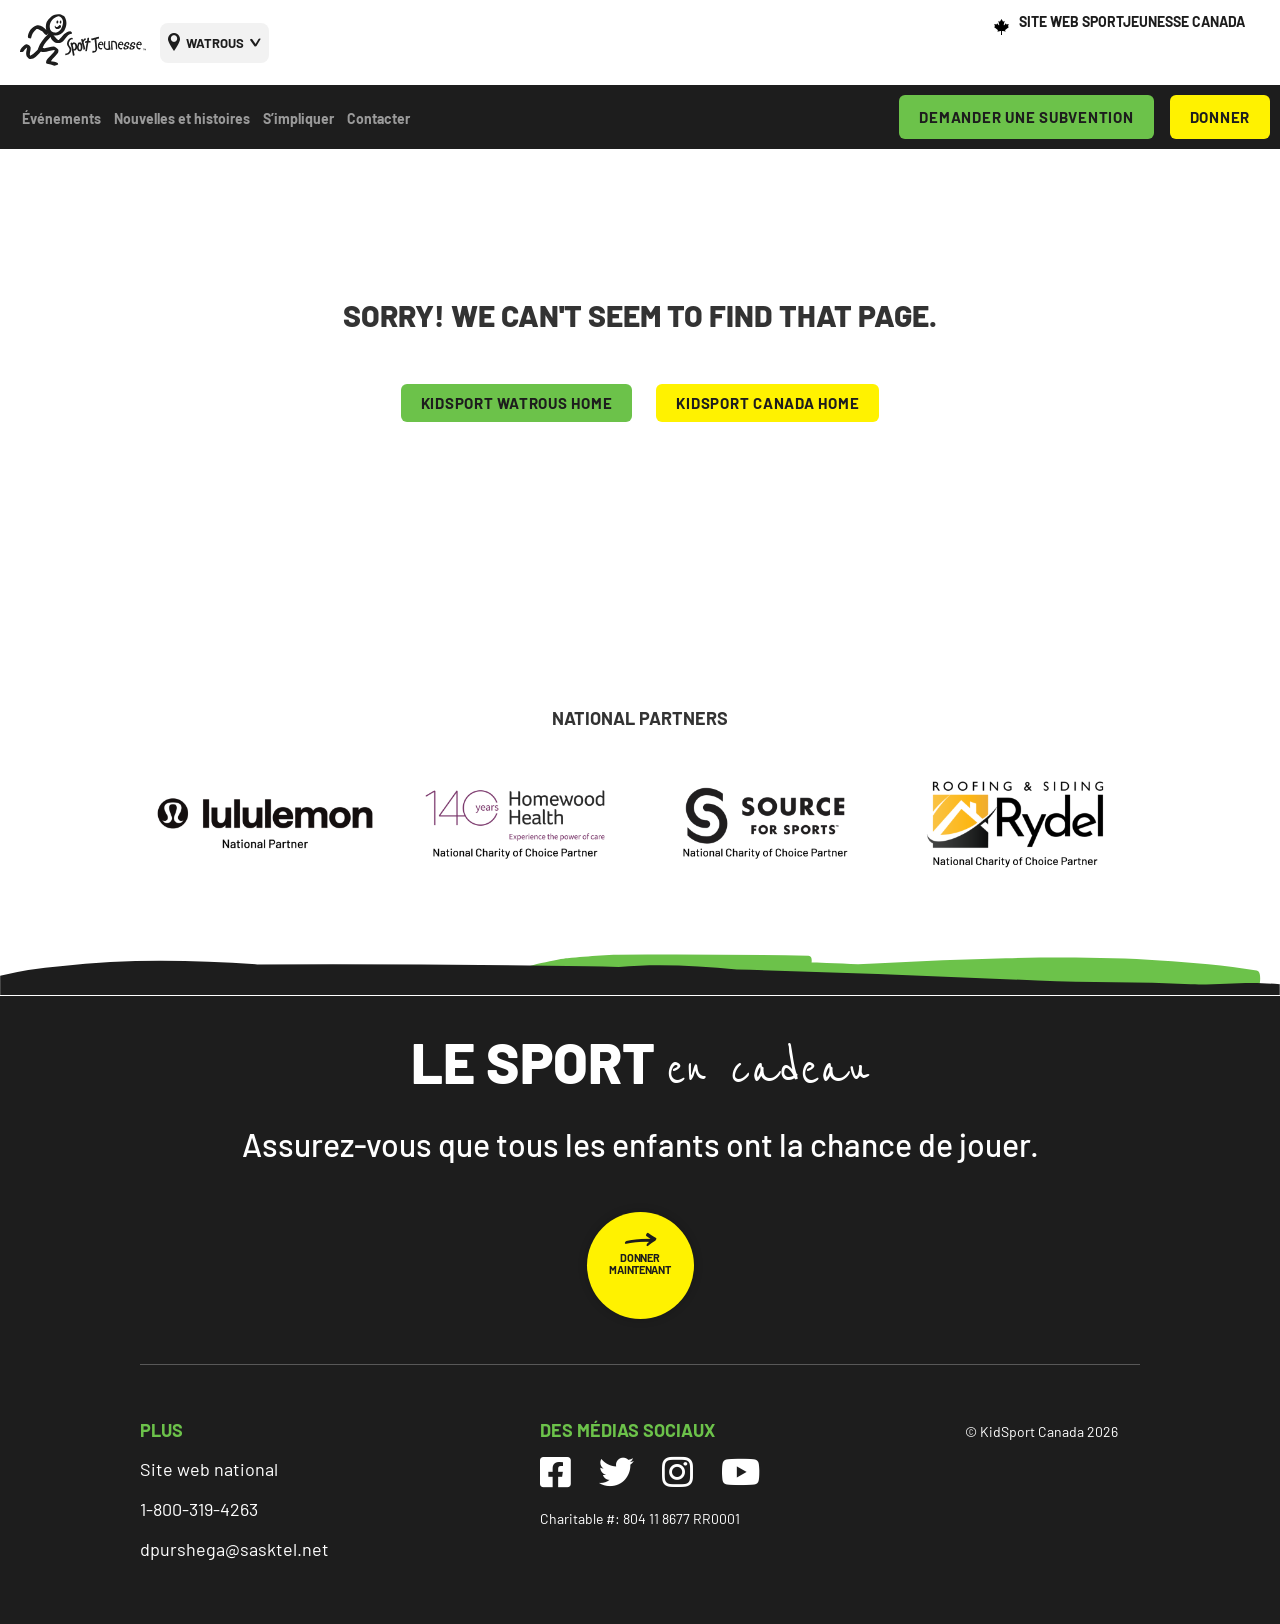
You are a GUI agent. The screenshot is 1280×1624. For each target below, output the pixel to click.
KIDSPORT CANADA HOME (767, 403)
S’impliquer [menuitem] (298, 118)
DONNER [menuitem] (1220, 117)
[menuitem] (214, 43)
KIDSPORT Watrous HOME (517, 403)
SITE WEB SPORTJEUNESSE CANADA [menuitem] (1132, 21)
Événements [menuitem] (61, 118)
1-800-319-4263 (199, 1509)
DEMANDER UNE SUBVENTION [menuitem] (1026, 117)
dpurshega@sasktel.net (234, 1549)
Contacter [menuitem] (378, 118)
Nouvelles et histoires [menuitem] (182, 118)
